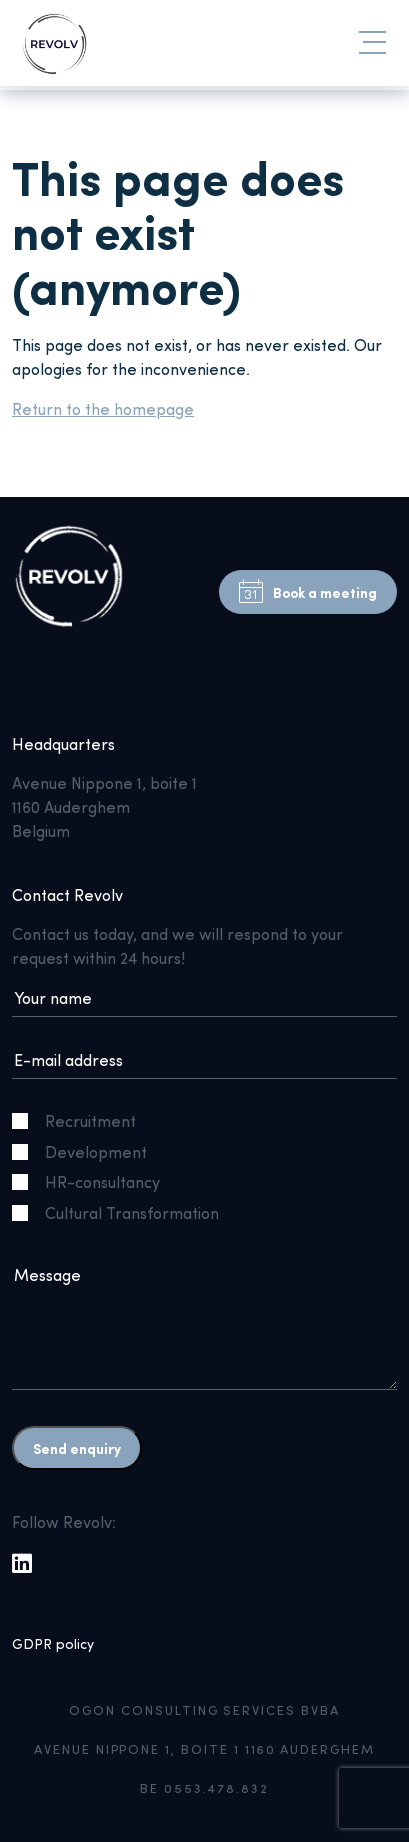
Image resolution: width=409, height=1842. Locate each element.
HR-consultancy (94, 1181)
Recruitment (82, 1120)
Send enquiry (77, 1448)
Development (87, 1151)
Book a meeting (308, 592)
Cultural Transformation (123, 1212)
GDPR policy (53, 1643)
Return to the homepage (103, 408)
